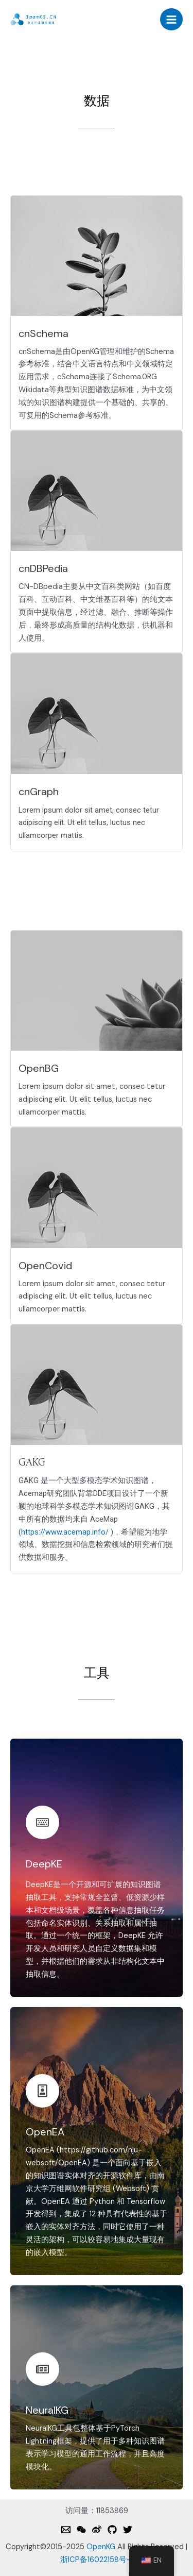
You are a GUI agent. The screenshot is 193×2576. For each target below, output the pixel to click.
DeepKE (44, 1864)
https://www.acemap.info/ (65, 1532)
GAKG (32, 1462)
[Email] (66, 2529)
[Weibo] (96, 2529)
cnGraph (39, 791)
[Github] (112, 2529)
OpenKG (100, 2547)
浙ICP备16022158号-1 (96, 2560)
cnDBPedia (43, 568)
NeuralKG (47, 2410)
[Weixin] (81, 2529)
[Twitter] (127, 2529)
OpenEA (45, 2132)
